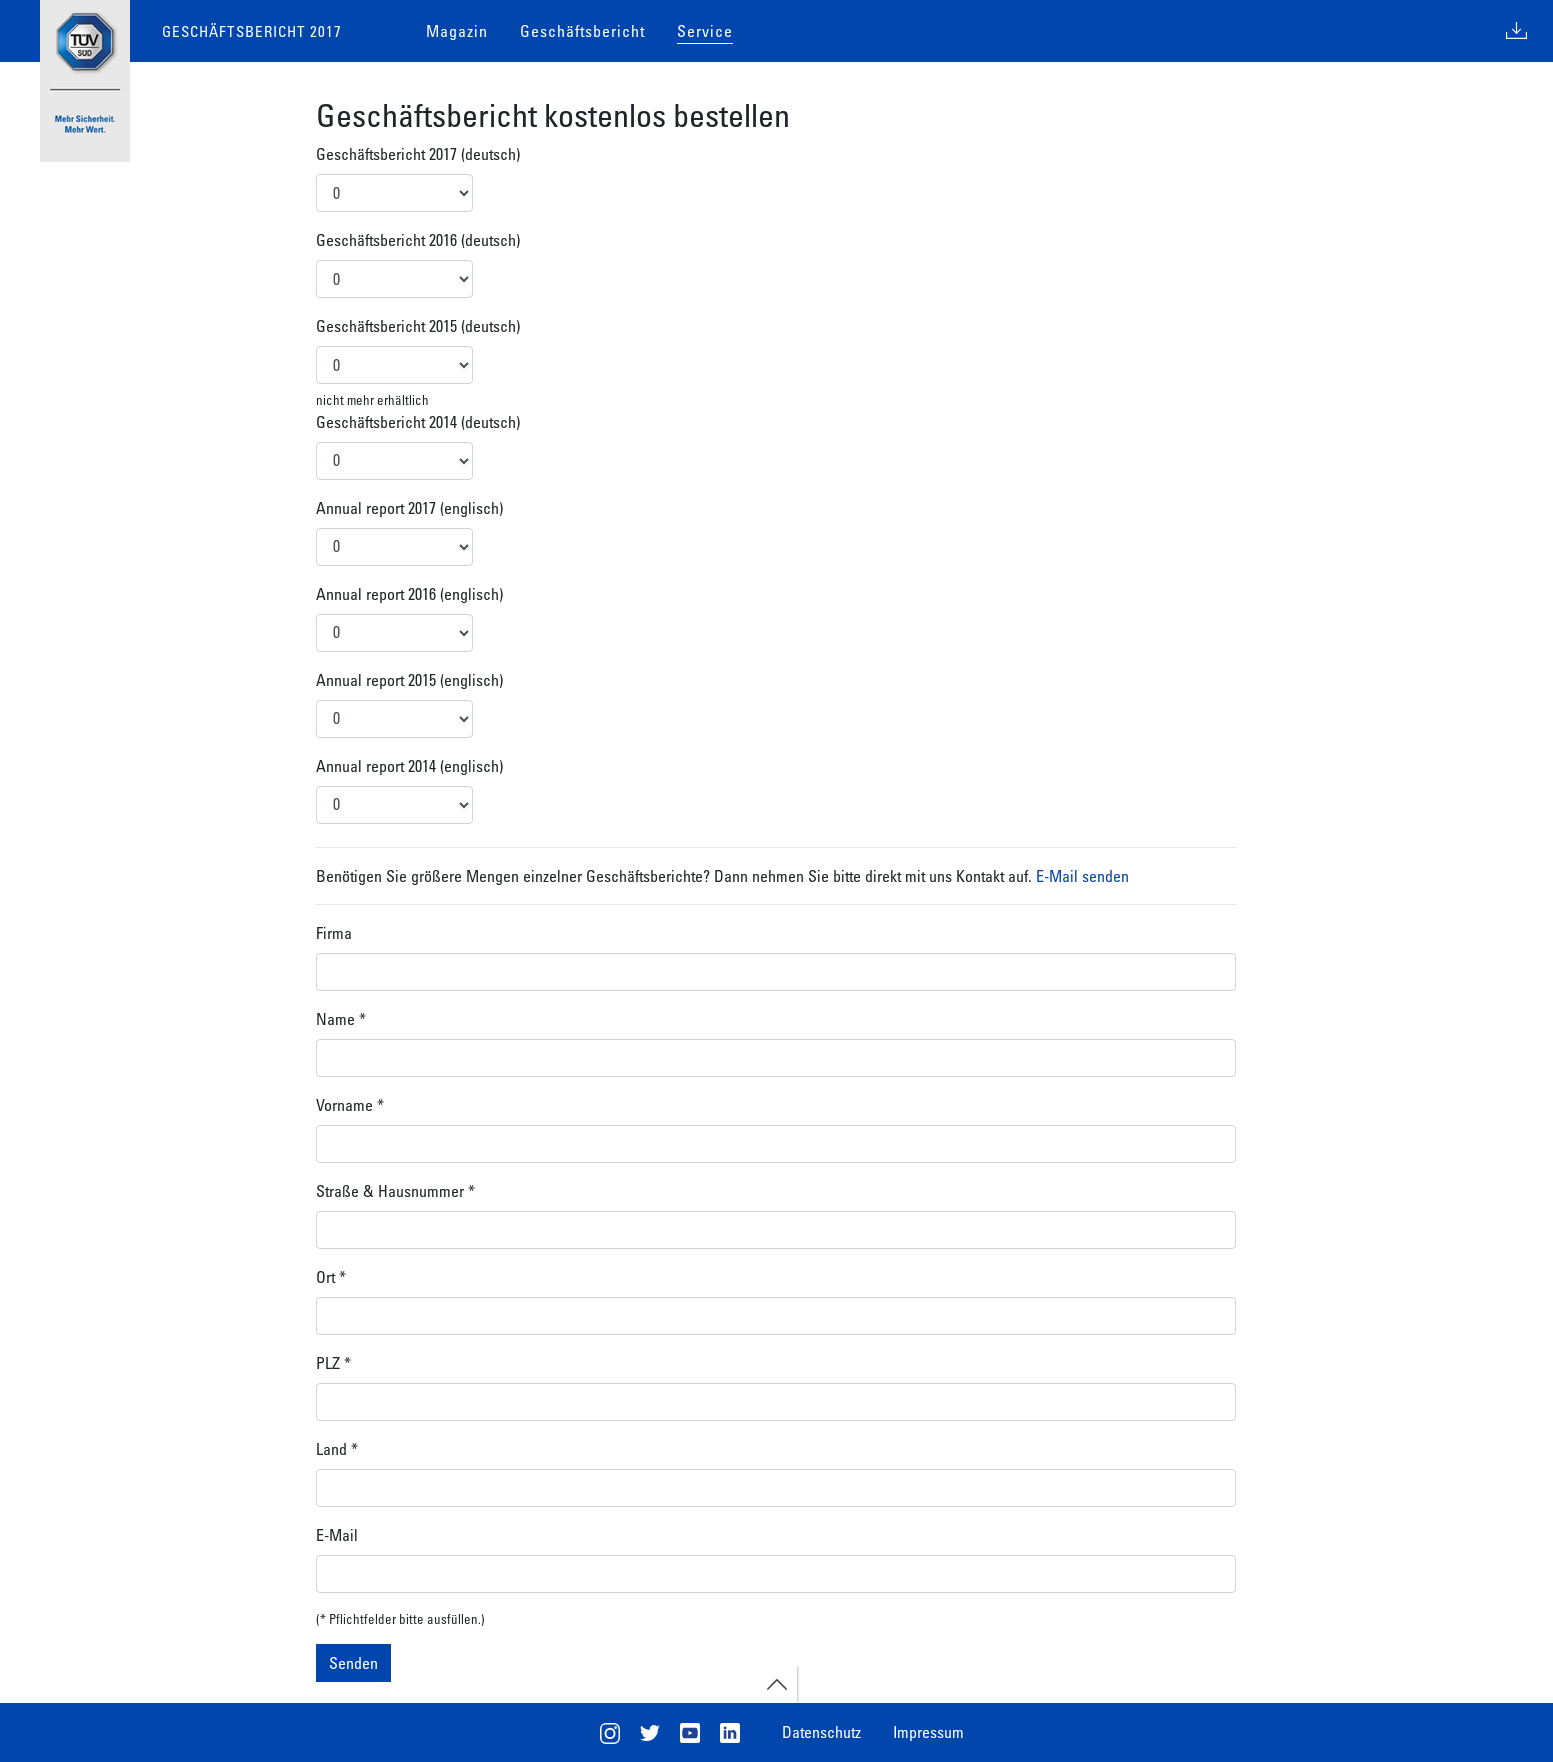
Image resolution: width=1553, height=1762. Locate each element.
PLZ (333, 1363)
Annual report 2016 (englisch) (409, 594)
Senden (353, 1663)
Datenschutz (821, 1732)
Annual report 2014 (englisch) (409, 766)
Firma (334, 933)
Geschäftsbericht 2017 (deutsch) (418, 154)
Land (337, 1449)
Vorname (350, 1105)
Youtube (690, 1733)
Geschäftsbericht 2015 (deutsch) (418, 326)
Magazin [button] (457, 31)
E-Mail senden (1082, 876)
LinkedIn (730, 1733)
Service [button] (705, 31)
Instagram (610, 1733)
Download (1517, 31)
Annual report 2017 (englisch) (409, 508)
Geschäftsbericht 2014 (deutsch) (418, 422)
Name (341, 1019)
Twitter (650, 1733)
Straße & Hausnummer (395, 1191)
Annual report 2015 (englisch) (409, 680)
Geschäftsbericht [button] (582, 31)
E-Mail (337, 1535)
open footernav (777, 1685)
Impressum (928, 1732)
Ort (331, 1277)
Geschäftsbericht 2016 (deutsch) (418, 240)
